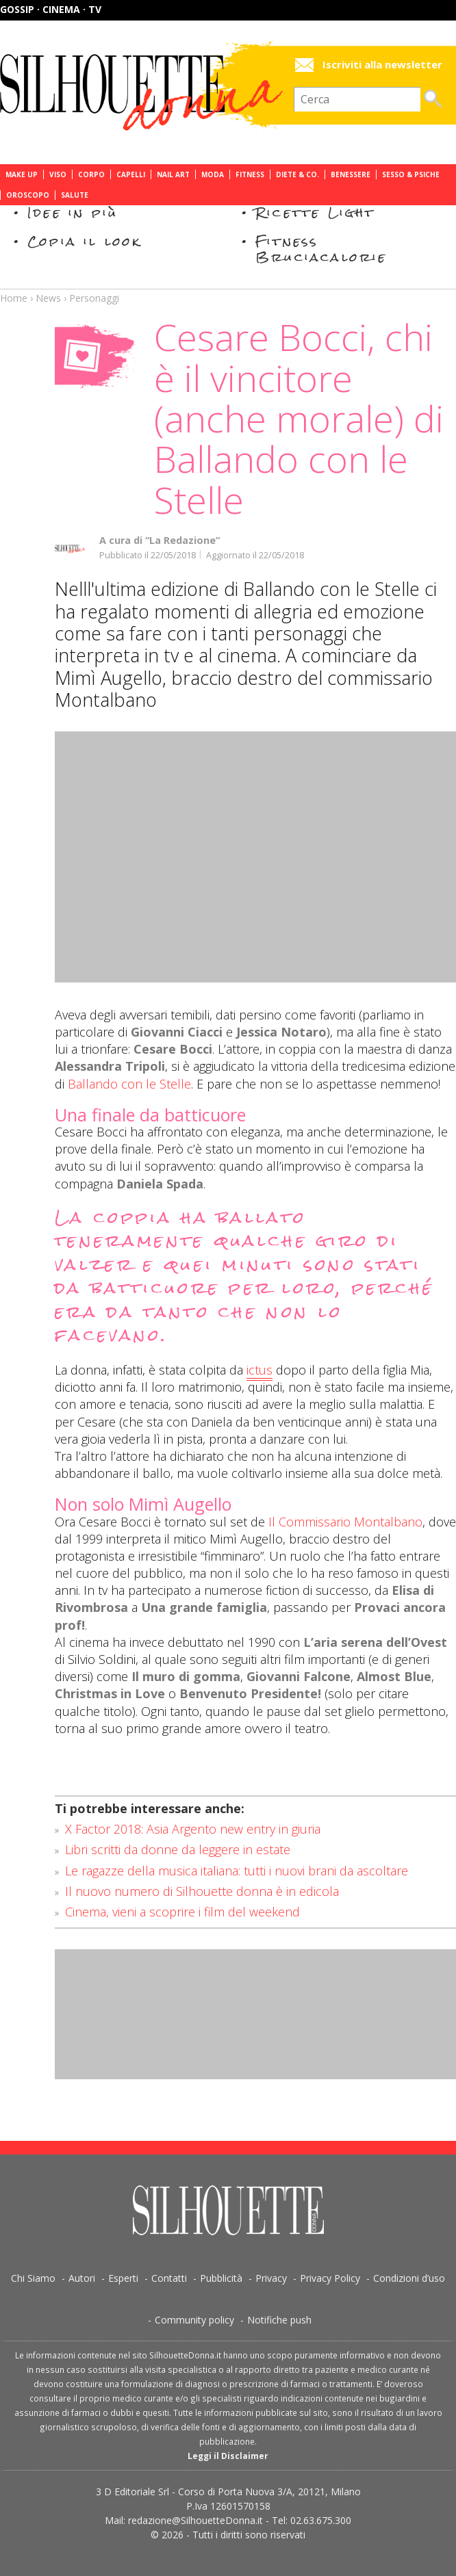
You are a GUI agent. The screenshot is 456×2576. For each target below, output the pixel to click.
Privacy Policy (330, 2278)
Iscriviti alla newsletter (382, 64)
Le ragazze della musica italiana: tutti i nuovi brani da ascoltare (236, 1870)
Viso (57, 174)
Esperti (123, 2278)
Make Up (21, 174)
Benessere (350, 174)
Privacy (271, 2278)
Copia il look (84, 241)
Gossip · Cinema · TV (50, 9)
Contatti (169, 2278)
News (48, 297)
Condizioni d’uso (409, 2278)
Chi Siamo (33, 2278)
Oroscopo (27, 195)
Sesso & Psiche (411, 174)
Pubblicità (221, 2278)
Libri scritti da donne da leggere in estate (177, 1849)
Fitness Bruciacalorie (321, 249)
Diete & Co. (297, 174)
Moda (212, 174)
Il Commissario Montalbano (345, 1521)
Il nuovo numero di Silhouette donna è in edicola (202, 1891)
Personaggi (94, 297)
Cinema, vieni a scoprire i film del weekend (182, 1911)
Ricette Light (315, 212)
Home (13, 297)
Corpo (91, 174)
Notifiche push (279, 2319)
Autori (81, 2278)
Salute (74, 195)
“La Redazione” (182, 540)
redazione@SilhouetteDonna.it (195, 2520)
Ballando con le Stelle (129, 1084)
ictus (259, 1370)
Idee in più (72, 212)
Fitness (250, 174)
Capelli (130, 174)
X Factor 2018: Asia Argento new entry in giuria (192, 1829)
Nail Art (173, 174)
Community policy (194, 2319)
